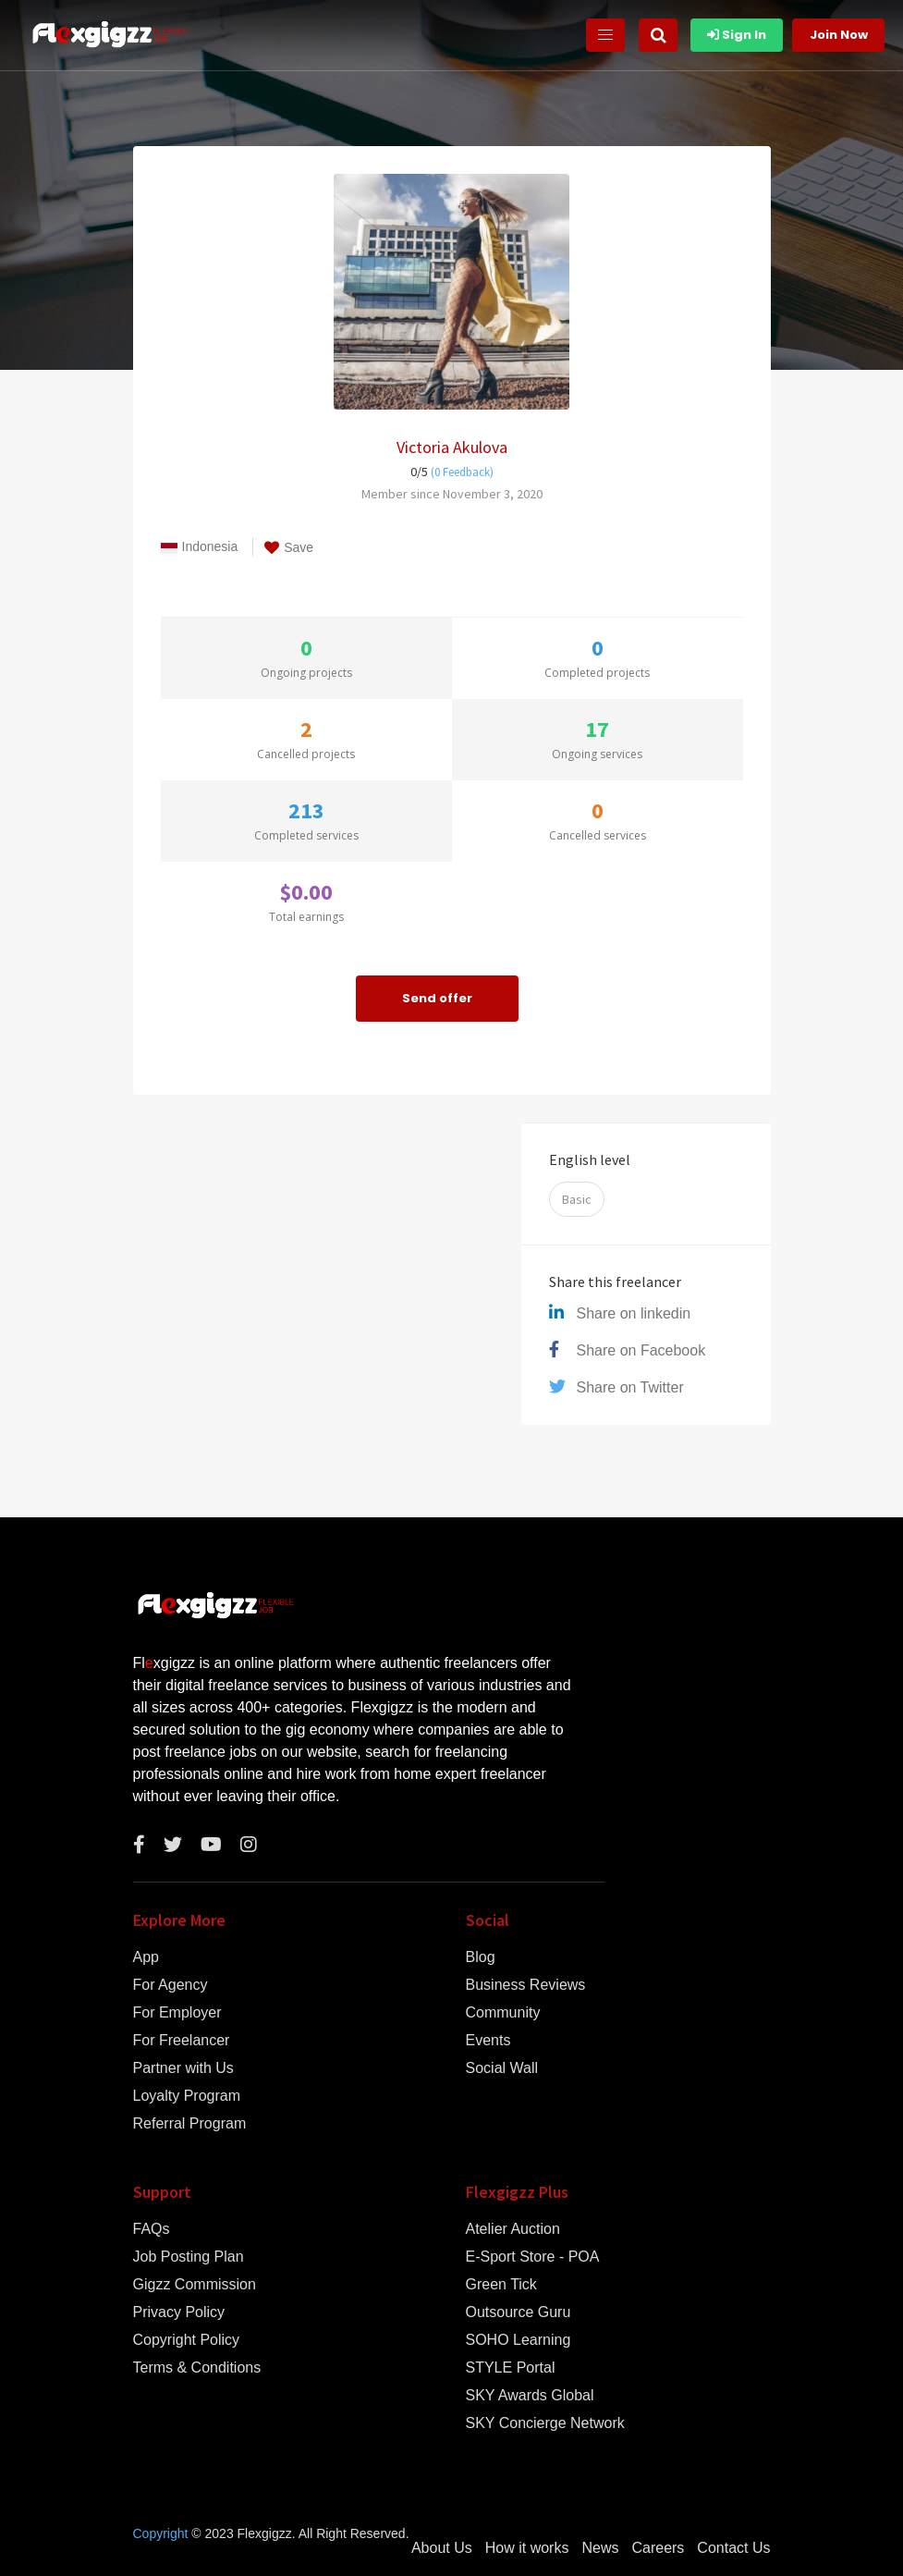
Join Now (839, 34)
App (146, 1957)
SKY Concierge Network (545, 2423)
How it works (527, 2548)
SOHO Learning (518, 2340)
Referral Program (190, 2123)
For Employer (177, 2013)
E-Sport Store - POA (533, 2257)
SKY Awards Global (530, 2395)
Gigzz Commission (194, 2284)
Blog (480, 1957)
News (599, 2548)
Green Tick (501, 2284)
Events (488, 2040)
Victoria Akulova (452, 447)
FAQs (151, 2229)
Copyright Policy (186, 2340)
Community (503, 2013)
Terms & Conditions (197, 2368)
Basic (577, 1199)
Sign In (736, 34)
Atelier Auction (513, 2229)
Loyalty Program (187, 2096)
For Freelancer (181, 2040)
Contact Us (733, 2548)
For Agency (170, 1985)
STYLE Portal (510, 2368)
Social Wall (502, 2068)
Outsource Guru (518, 2312)
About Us (441, 2548)
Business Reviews (526, 1985)
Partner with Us (183, 2068)
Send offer (437, 998)
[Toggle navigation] (605, 35)
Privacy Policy (179, 2312)
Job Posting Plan (188, 2257)
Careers (657, 2548)
